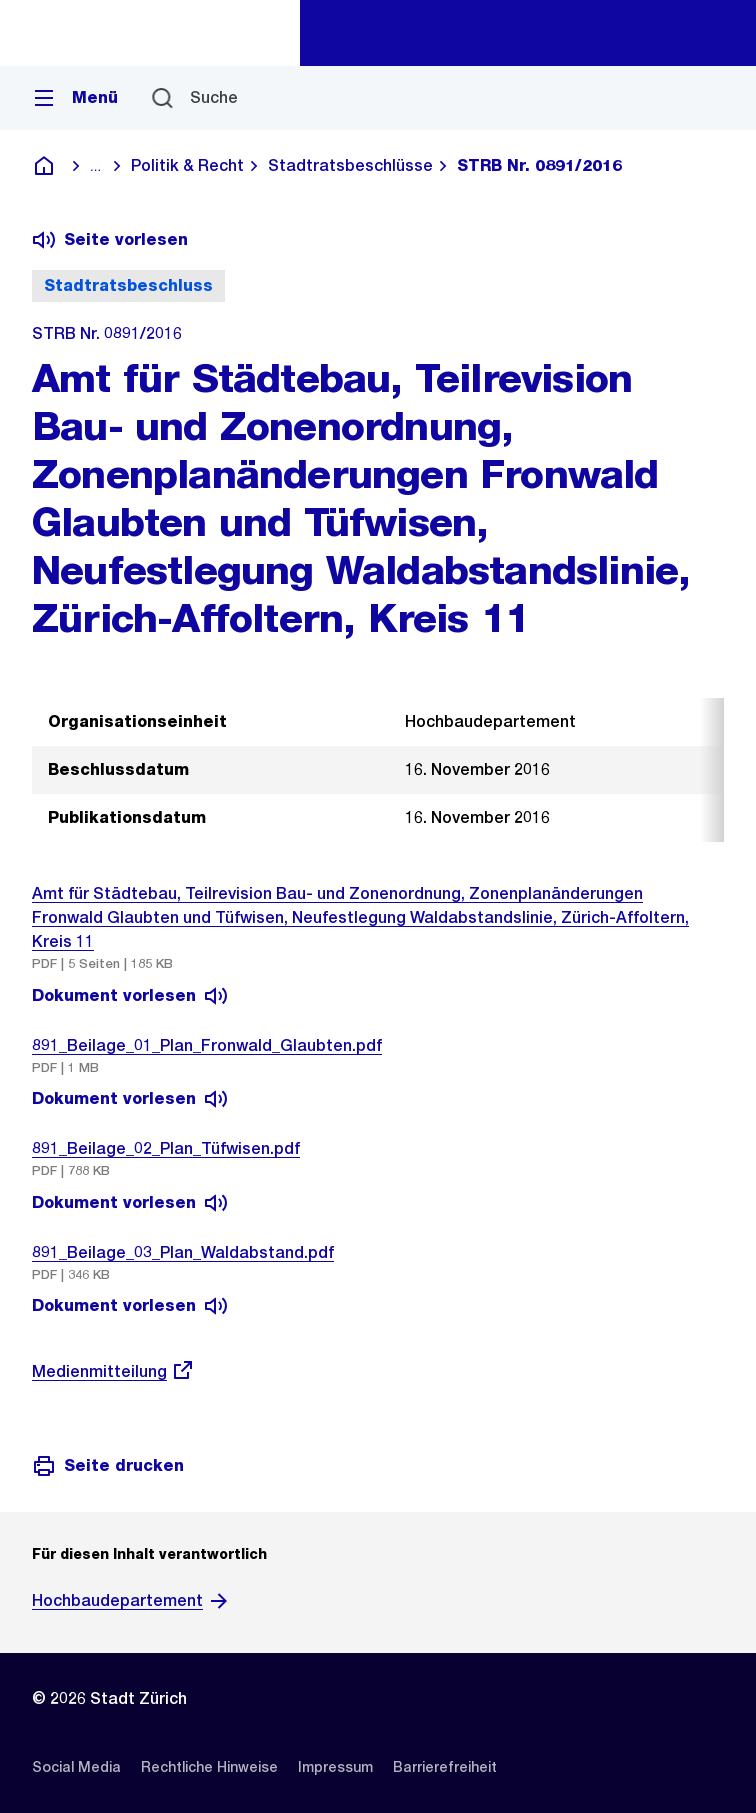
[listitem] (76, 1767)
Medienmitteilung (113, 1371)
